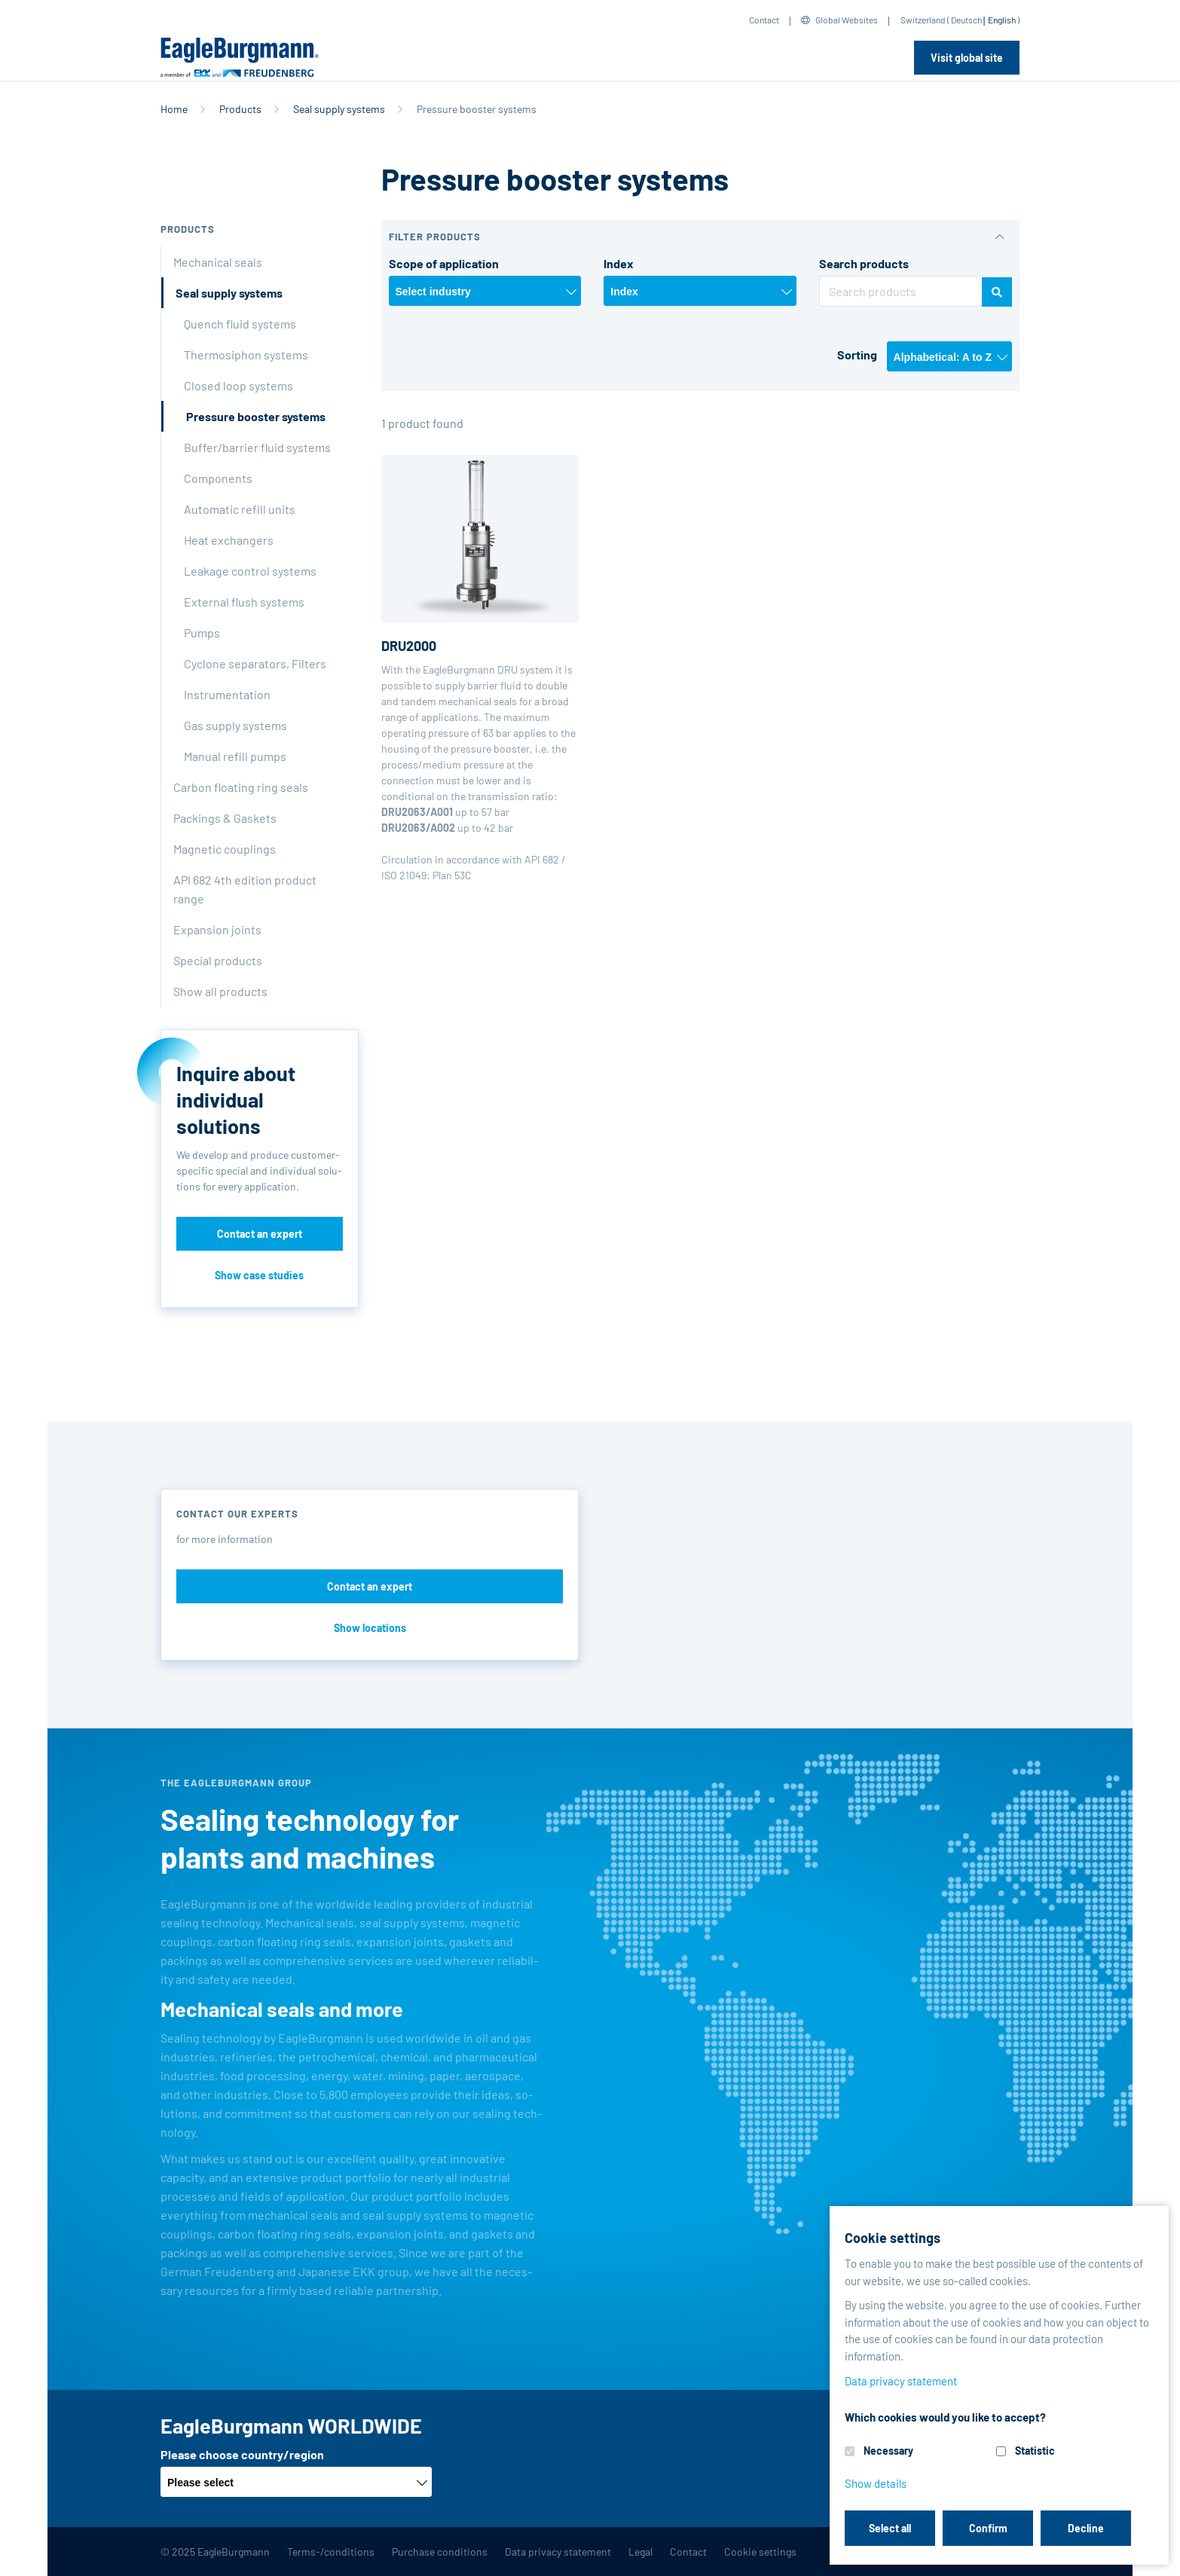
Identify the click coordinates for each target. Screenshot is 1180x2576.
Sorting (857, 354)
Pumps (202, 632)
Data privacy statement (558, 2551)
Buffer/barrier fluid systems (257, 447)
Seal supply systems (339, 108)
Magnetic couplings (224, 849)
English (1002, 19)
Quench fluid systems (240, 323)
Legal (640, 2551)
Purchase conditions (440, 2551)
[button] (701, 237)
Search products (864, 263)
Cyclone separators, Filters (255, 663)
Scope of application (444, 263)
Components (218, 478)
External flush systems (244, 601)
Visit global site (967, 57)
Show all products (220, 991)
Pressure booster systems (256, 416)
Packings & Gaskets (225, 818)
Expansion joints (217, 929)
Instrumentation (227, 694)
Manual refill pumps (235, 756)
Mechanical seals (217, 262)
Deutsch (966, 19)
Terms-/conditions (330, 2551)
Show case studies (259, 1275)
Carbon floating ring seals (240, 787)
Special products (217, 960)
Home (174, 108)
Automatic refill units (239, 509)
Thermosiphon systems (246, 354)
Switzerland (923, 19)
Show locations (370, 1627)
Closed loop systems (238, 385)
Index (619, 263)
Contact (764, 19)
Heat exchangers (229, 540)
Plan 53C (452, 875)
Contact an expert (259, 1233)
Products (240, 108)
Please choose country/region (242, 2454)
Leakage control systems (250, 571)
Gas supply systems (235, 725)
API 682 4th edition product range (244, 889)
